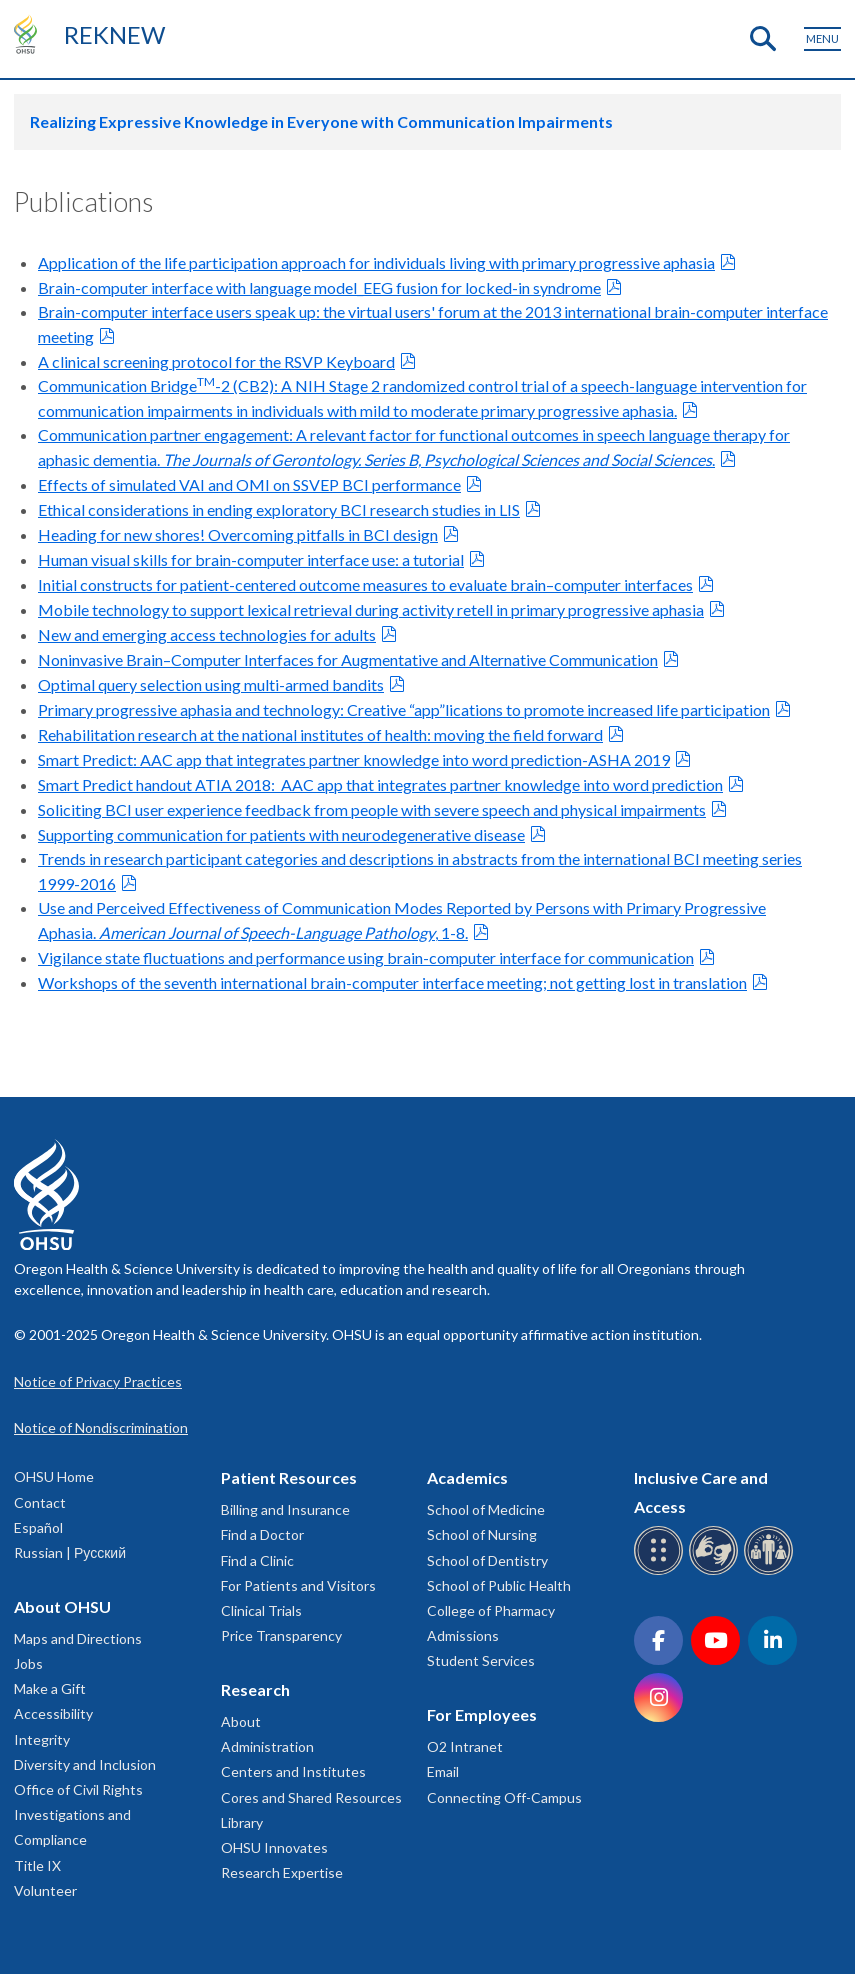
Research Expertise (282, 1872)
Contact (40, 1502)
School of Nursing (482, 1534)
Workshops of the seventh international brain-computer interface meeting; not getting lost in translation (392, 982)
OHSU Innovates (274, 1847)
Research (255, 1689)
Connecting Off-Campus (504, 1797)
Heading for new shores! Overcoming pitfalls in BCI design (238, 534)
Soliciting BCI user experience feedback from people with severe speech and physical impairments (372, 809)
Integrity (42, 1739)
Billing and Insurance (285, 1509)
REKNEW (114, 34)
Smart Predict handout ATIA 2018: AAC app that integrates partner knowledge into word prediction (380, 784)
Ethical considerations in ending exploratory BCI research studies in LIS (279, 509)
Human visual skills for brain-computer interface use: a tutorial (251, 559)
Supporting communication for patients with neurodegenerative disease (281, 834)
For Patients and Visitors (298, 1585)
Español (38, 1527)
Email (443, 1771)
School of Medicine (486, 1509)
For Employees (482, 1714)
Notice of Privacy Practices (98, 1381)
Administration (267, 1746)
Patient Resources (289, 1477)
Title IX (37, 1865)
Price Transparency (281, 1635)
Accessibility (53, 1713)
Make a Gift (50, 1688)
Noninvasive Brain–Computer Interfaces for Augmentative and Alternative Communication (348, 659)
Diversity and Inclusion (85, 1764)
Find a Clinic (257, 1560)
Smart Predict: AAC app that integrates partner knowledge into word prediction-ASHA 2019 (354, 759)
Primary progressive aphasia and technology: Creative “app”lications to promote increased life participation (404, 709)
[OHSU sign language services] (716, 1571)
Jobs (28, 1663)
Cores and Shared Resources (311, 1797)
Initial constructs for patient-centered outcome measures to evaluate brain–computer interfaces (365, 584)
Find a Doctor (262, 1534)
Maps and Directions (78, 1638)
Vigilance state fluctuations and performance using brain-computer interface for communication (366, 957)
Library (242, 1822)
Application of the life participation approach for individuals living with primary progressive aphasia (376, 262)
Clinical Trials (261, 1610)
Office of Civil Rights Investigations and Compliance (78, 1814)
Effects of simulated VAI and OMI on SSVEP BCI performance (249, 484)
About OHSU (62, 1606)
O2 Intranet (465, 1746)
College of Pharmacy (491, 1610)
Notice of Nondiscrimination (101, 1427)
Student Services (481, 1660)
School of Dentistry (487, 1560)
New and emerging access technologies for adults (207, 634)
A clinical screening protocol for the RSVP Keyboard (216, 361)
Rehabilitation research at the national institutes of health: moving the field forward (320, 734)
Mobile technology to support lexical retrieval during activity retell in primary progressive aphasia (371, 609)
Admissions (463, 1635)
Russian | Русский (70, 1552)
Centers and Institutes (293, 1771)
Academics (467, 1477)
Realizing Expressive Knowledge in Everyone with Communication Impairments (321, 121)
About (241, 1721)
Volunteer (45, 1890)
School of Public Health (499, 1585)
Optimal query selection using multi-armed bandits (211, 684)
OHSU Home (54, 1476)
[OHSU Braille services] (661, 1571)
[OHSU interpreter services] (771, 1571)
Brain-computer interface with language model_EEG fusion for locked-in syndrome (319, 287)
